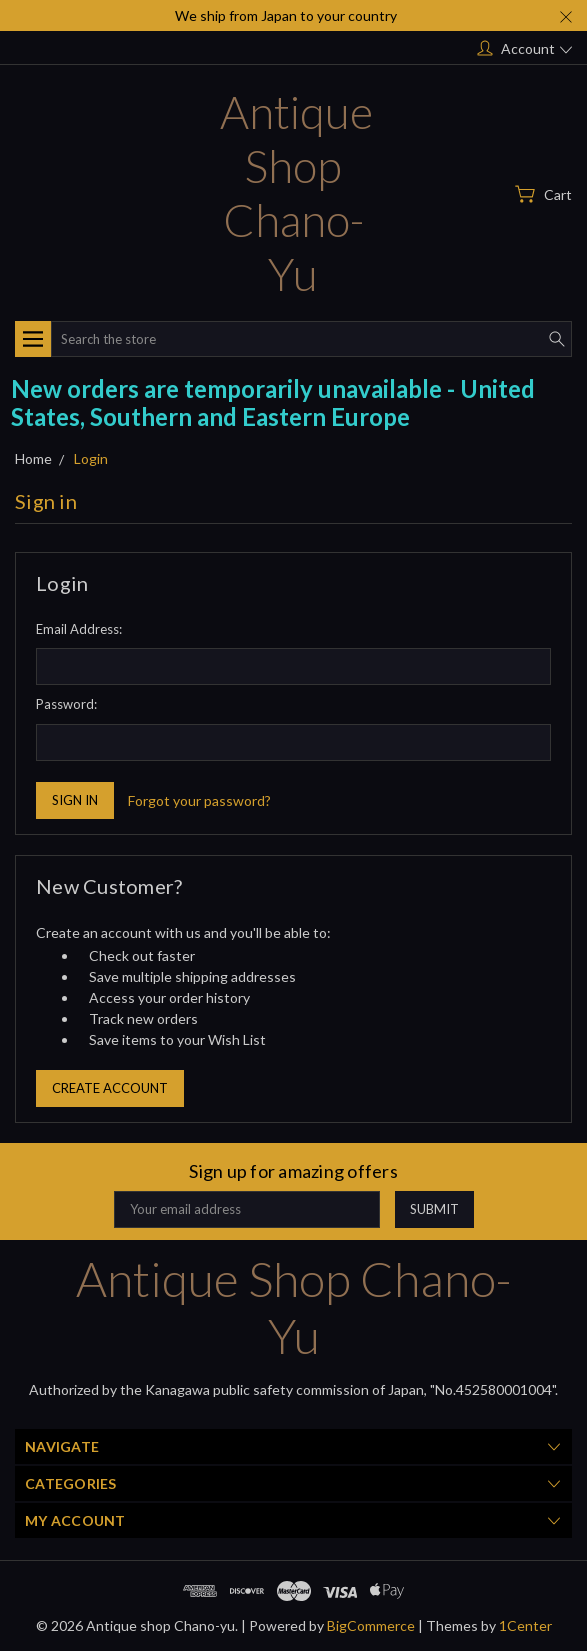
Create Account (110, 1088)
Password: (66, 704)
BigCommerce (371, 1625)
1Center (525, 1625)
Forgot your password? (199, 800)
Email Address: (79, 629)
